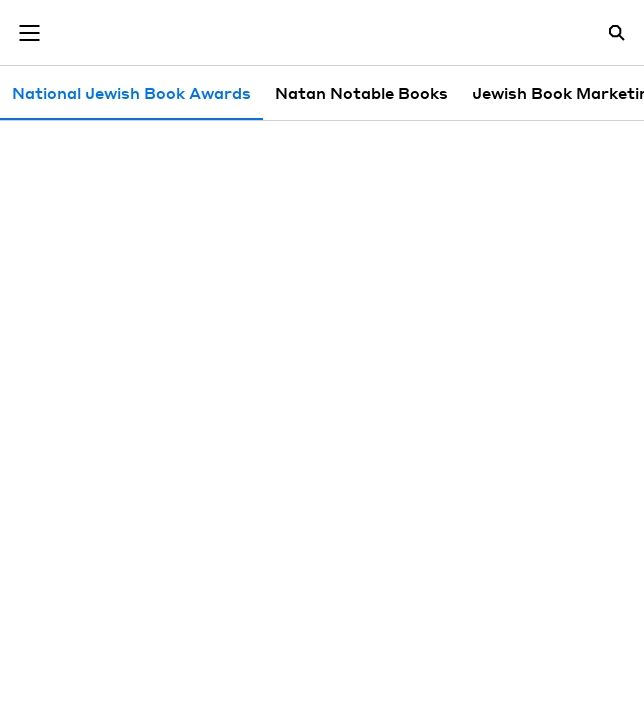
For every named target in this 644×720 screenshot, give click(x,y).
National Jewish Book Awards (131, 93)
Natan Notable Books (361, 93)
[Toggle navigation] (29, 33)
